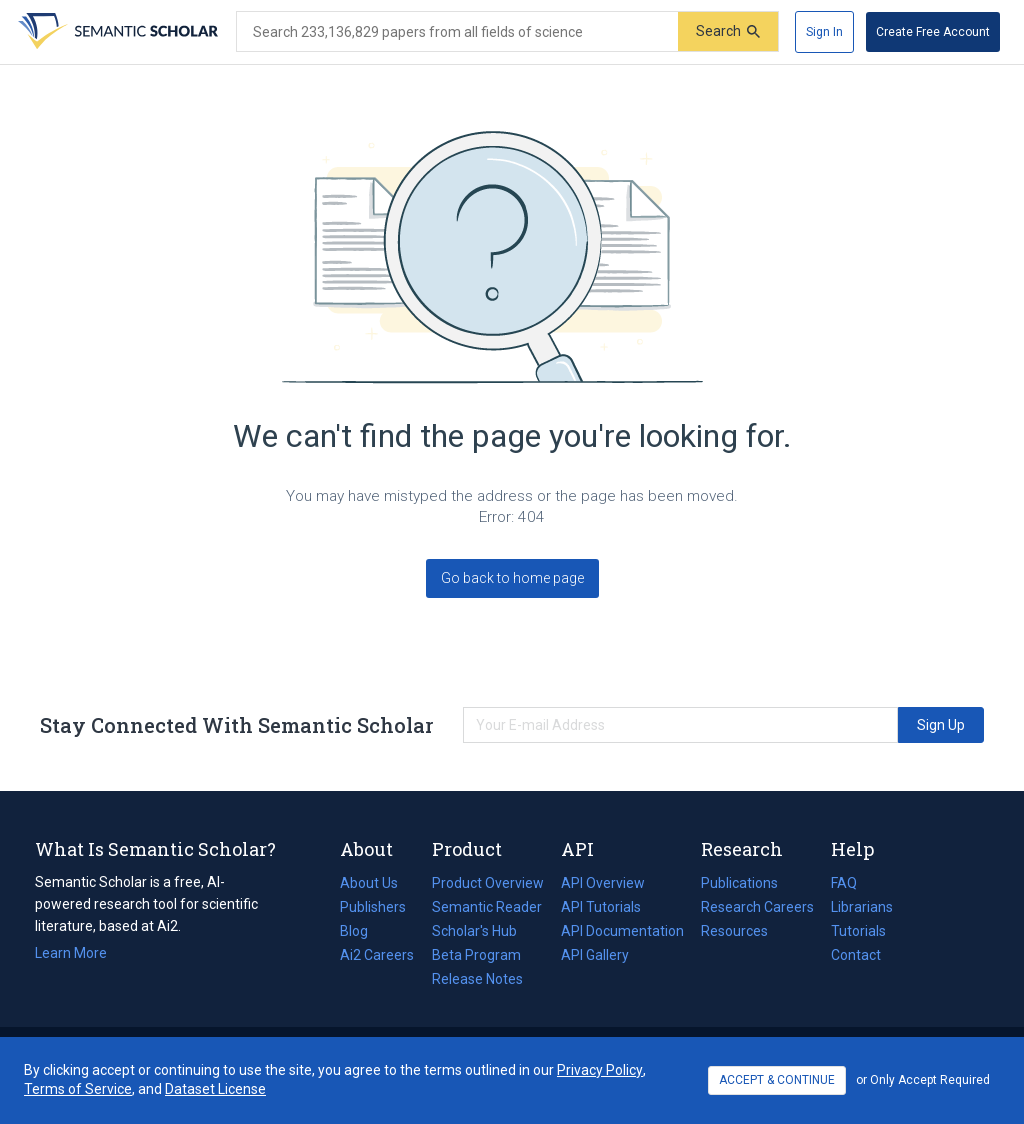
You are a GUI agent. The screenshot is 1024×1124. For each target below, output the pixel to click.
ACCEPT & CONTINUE (777, 1080)
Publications (739, 883)
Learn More (71, 953)
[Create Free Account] (933, 32)
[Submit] (728, 31)
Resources (734, 931)
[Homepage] (116, 32)
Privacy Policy (600, 1070)
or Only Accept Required (923, 1080)
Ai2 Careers (377, 955)
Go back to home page (512, 578)
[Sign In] (824, 32)
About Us (369, 883)
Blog (362, 931)
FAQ (844, 883)
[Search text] (457, 32)
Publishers (373, 907)
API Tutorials (601, 907)
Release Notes (477, 979)
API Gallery (595, 955)
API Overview (603, 883)
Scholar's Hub (474, 931)
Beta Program (476, 955)
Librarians (862, 907)
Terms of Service (78, 1089)
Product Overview (488, 883)
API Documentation (622, 931)
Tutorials (858, 931)
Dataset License (215, 1089)
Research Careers (757, 907)
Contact (856, 955)
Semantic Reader (487, 907)
